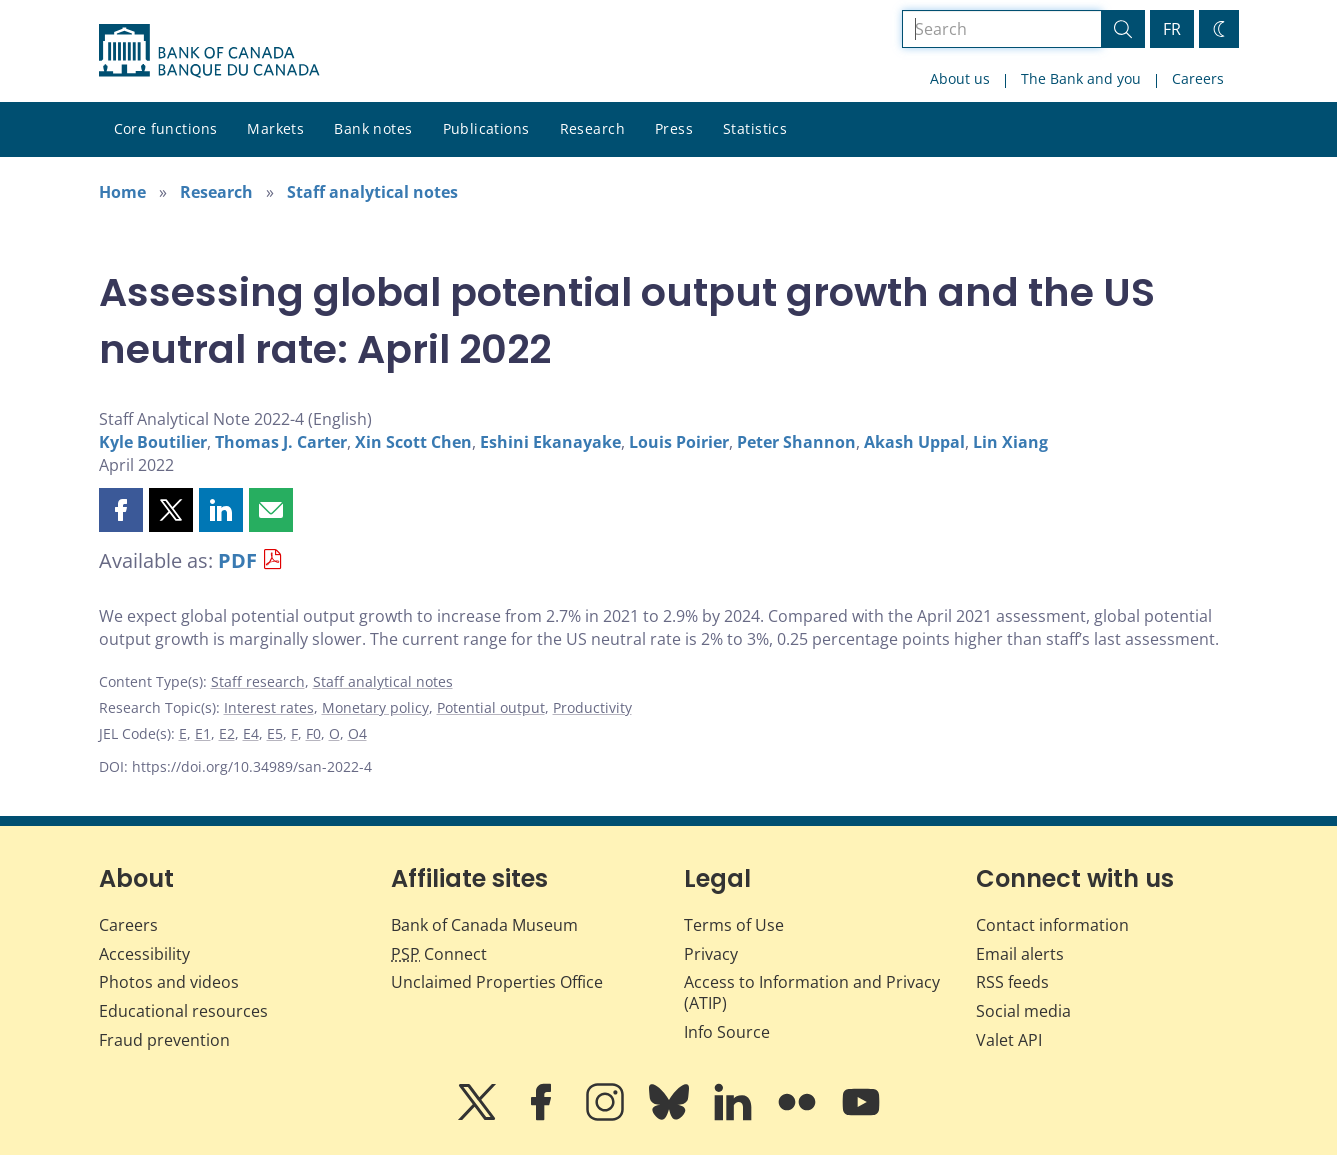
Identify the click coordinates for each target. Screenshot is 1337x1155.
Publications (486, 128)
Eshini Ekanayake (550, 442)
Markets (275, 128)
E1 (203, 733)
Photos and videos (169, 982)
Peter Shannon (796, 442)
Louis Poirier (679, 442)
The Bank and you (1081, 78)
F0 (313, 733)
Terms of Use (734, 925)
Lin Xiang (1010, 442)
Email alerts (1020, 954)
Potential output (491, 707)
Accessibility (144, 954)
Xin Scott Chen (413, 442)
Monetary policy (375, 707)
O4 (357, 733)
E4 (251, 733)
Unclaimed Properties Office (497, 982)
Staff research (258, 681)
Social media (1023, 1011)
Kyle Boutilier (153, 442)
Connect (439, 954)
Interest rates (269, 707)
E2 (227, 733)
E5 (275, 733)
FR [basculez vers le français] (1172, 29)
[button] (121, 510)
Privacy (711, 954)
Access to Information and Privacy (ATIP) (812, 992)
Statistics (755, 128)
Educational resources (183, 1011)
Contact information (1052, 925)
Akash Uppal (914, 442)
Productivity (592, 707)
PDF (237, 560)
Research (592, 128)
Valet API (1009, 1040)
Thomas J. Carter (281, 442)
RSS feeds (1012, 982)
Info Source (727, 1032)
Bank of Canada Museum (484, 925)
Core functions (166, 128)
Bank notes (373, 128)
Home (122, 192)
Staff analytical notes (372, 192)
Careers (1198, 78)
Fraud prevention (164, 1040)
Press (674, 128)
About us (960, 78)
